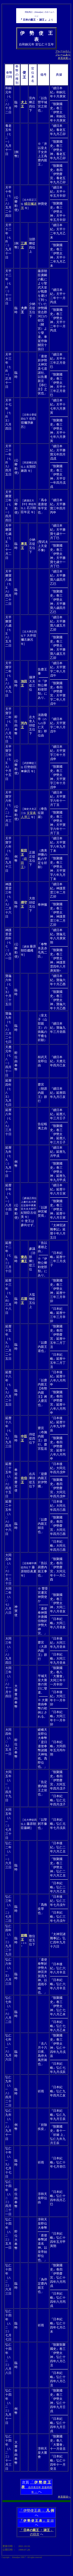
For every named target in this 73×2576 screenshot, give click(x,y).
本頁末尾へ (64, 58)
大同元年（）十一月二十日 (8, 1569)
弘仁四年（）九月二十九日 (8, 1940)
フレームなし (62, 51)
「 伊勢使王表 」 (36, 2511)
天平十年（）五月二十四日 (8, 201)
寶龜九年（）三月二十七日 (8, 1027)
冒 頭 (36, 2520)
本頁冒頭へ (64, 2496)
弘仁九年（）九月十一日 (8, 2125)
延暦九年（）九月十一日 (8, 1161)
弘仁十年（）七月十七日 (8, 2162)
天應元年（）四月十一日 (8, 1061)
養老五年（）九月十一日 (8, 140)
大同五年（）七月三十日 (8, 1823)
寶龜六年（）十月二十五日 (8, 990)
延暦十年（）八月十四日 (8, 1199)
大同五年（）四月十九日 (8, 1786)
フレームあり (62, 54)
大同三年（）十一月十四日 (8, 1682)
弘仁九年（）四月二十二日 (8, 2091)
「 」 (36, 2487)
